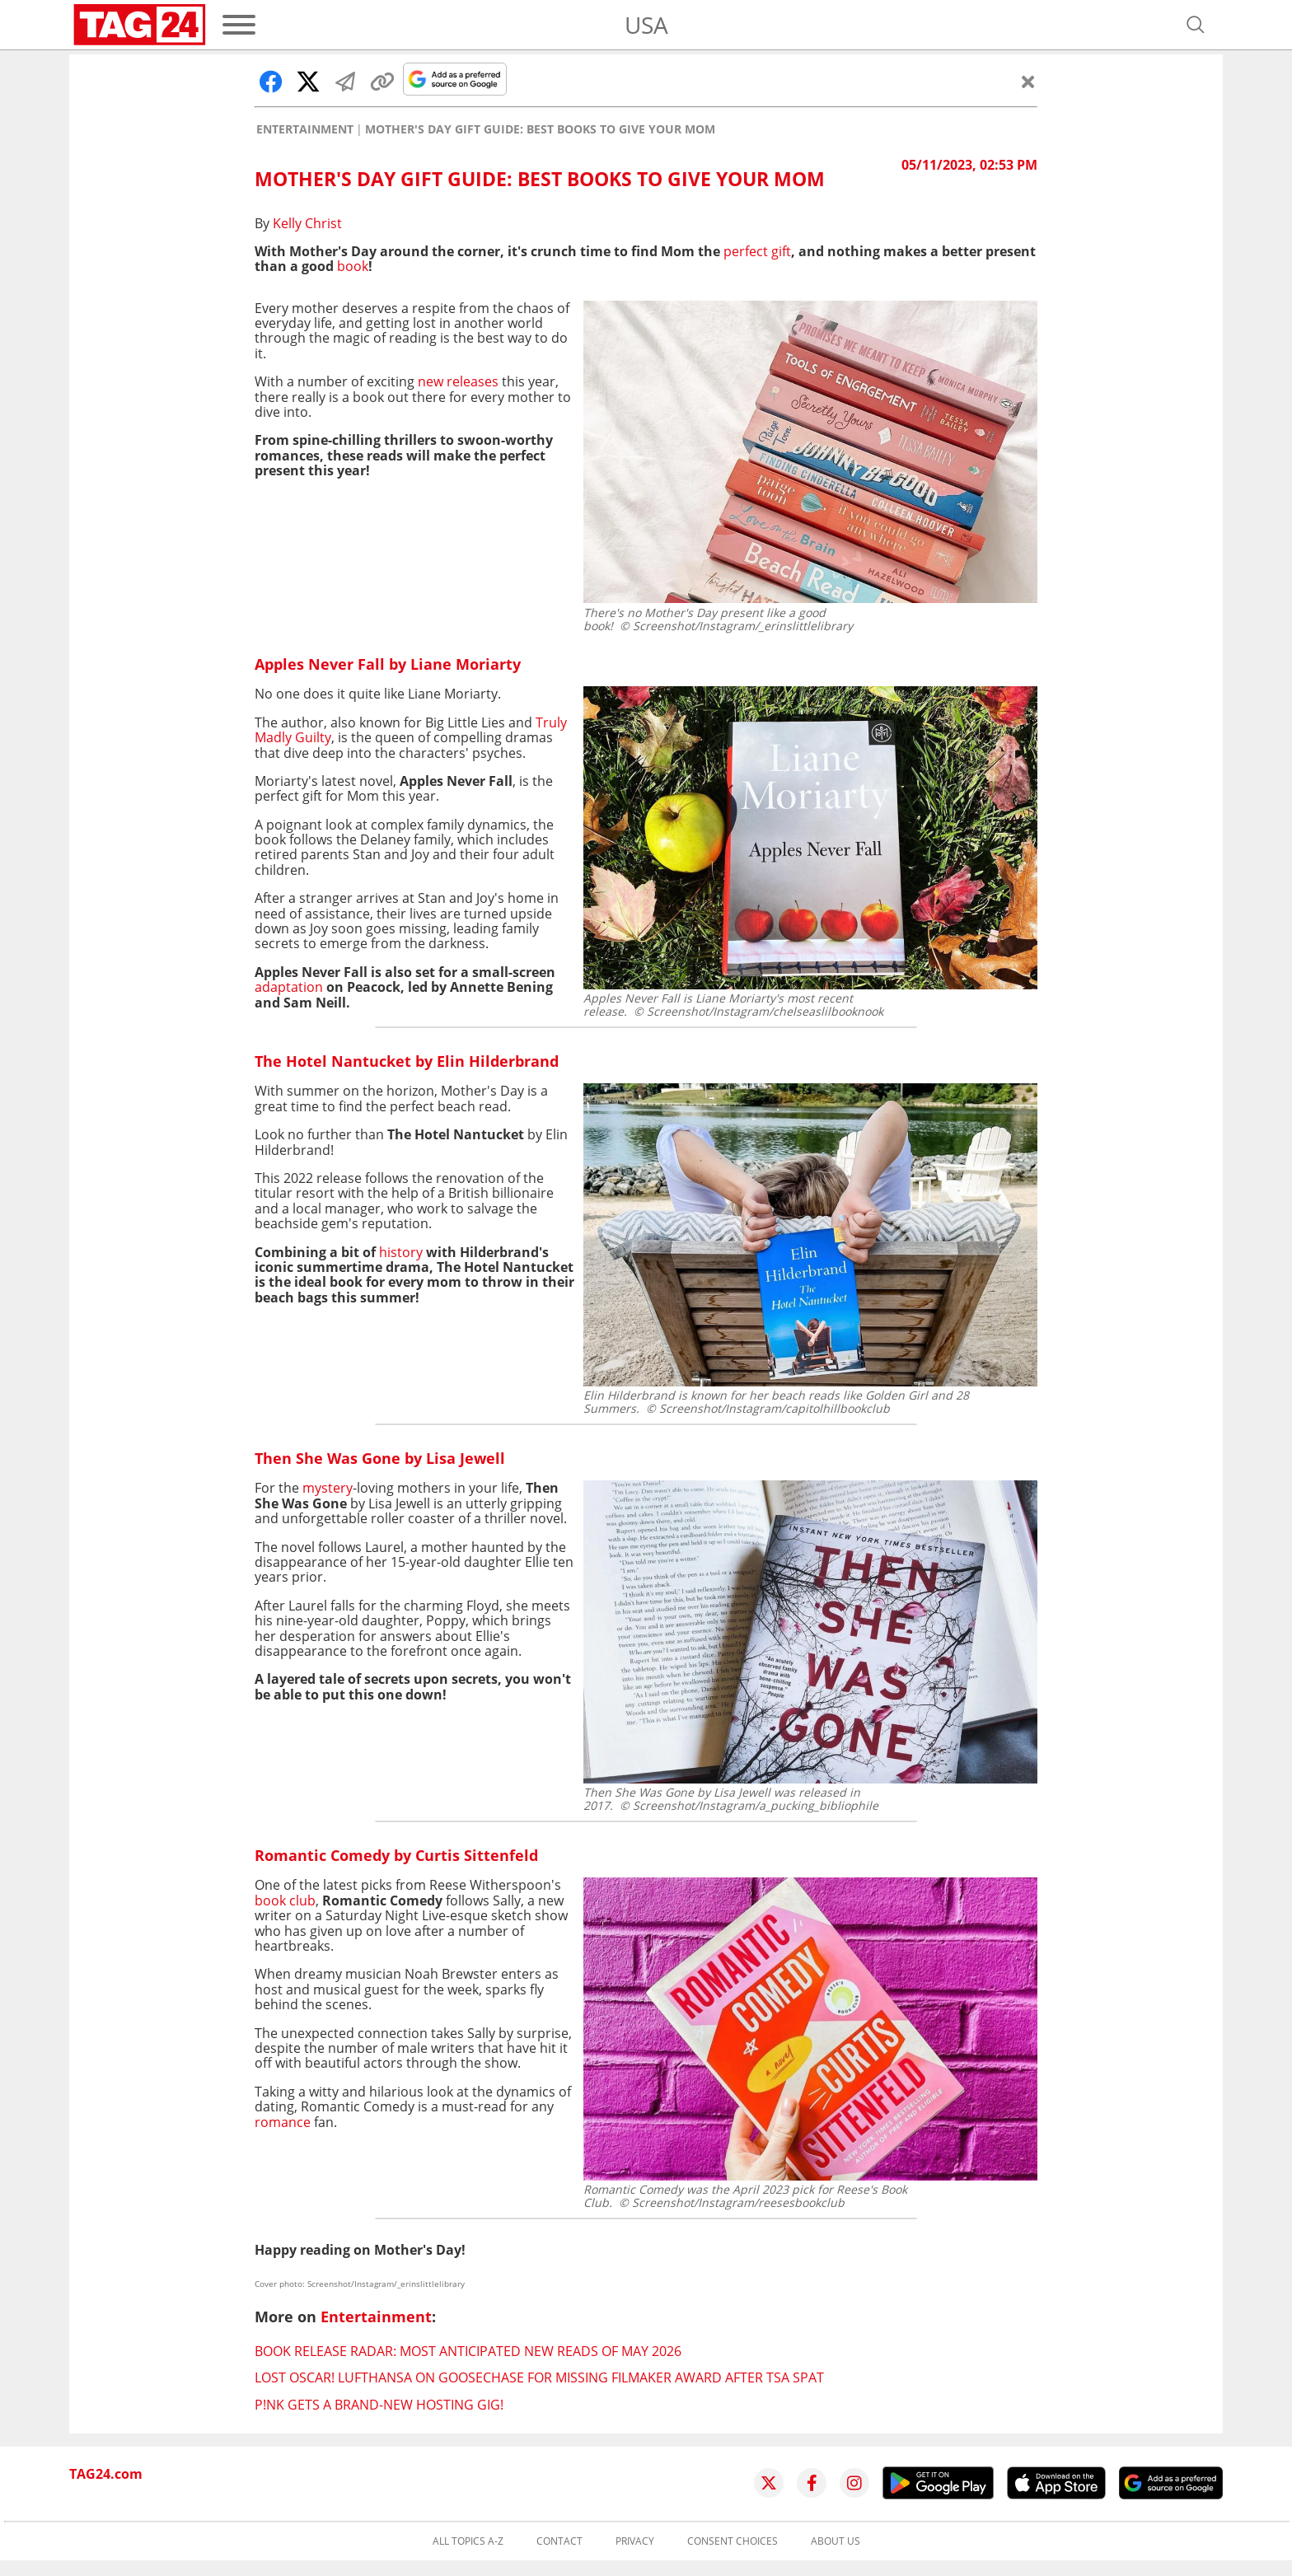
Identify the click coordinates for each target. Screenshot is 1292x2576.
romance (283, 2122)
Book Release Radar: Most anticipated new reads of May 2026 (468, 2351)
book (352, 266)
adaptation (289, 987)
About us (835, 2541)
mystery (327, 1488)
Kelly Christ (307, 223)
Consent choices (732, 2541)
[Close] (1028, 81)
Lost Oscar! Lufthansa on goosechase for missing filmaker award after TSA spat (539, 2377)
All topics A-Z (468, 2541)
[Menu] (239, 25)
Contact (559, 2541)
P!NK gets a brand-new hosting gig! (379, 2405)
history (401, 1252)
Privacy (635, 2541)
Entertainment (304, 129)
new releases (458, 381)
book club (285, 1900)
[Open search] (1195, 24)
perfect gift (757, 251)
